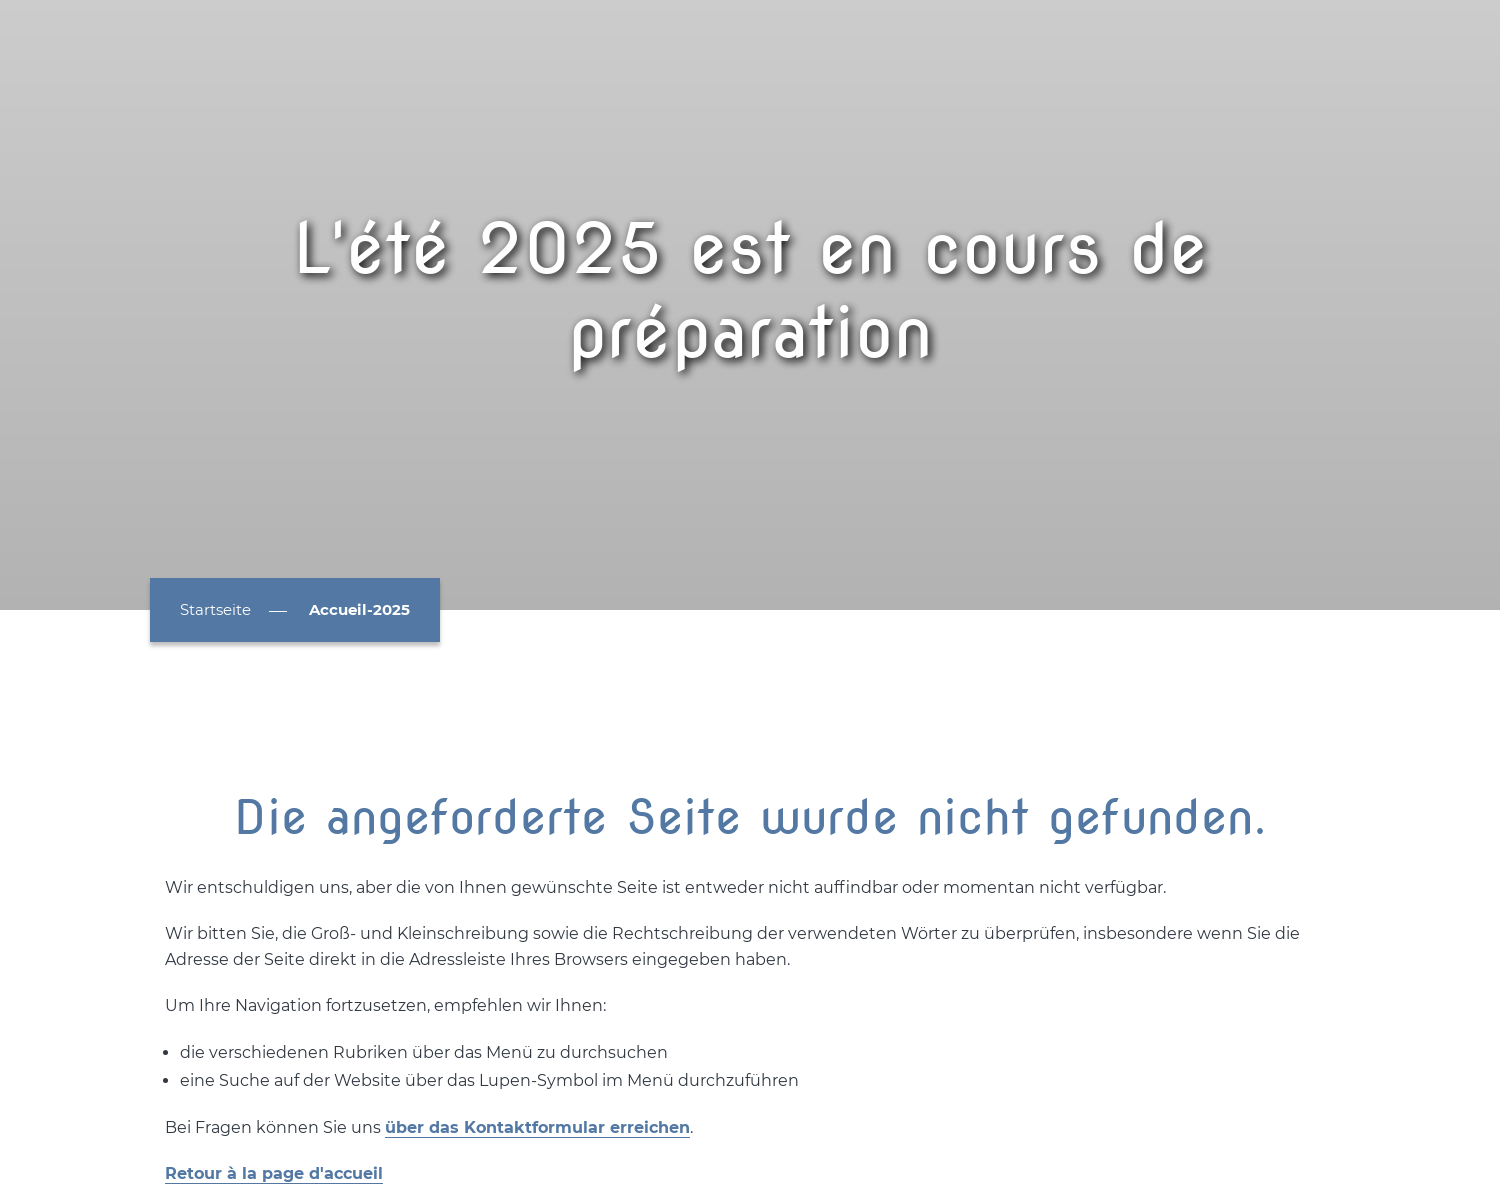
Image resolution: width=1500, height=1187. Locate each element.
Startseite (215, 609)
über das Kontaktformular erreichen (537, 1127)
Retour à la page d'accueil (274, 1173)
